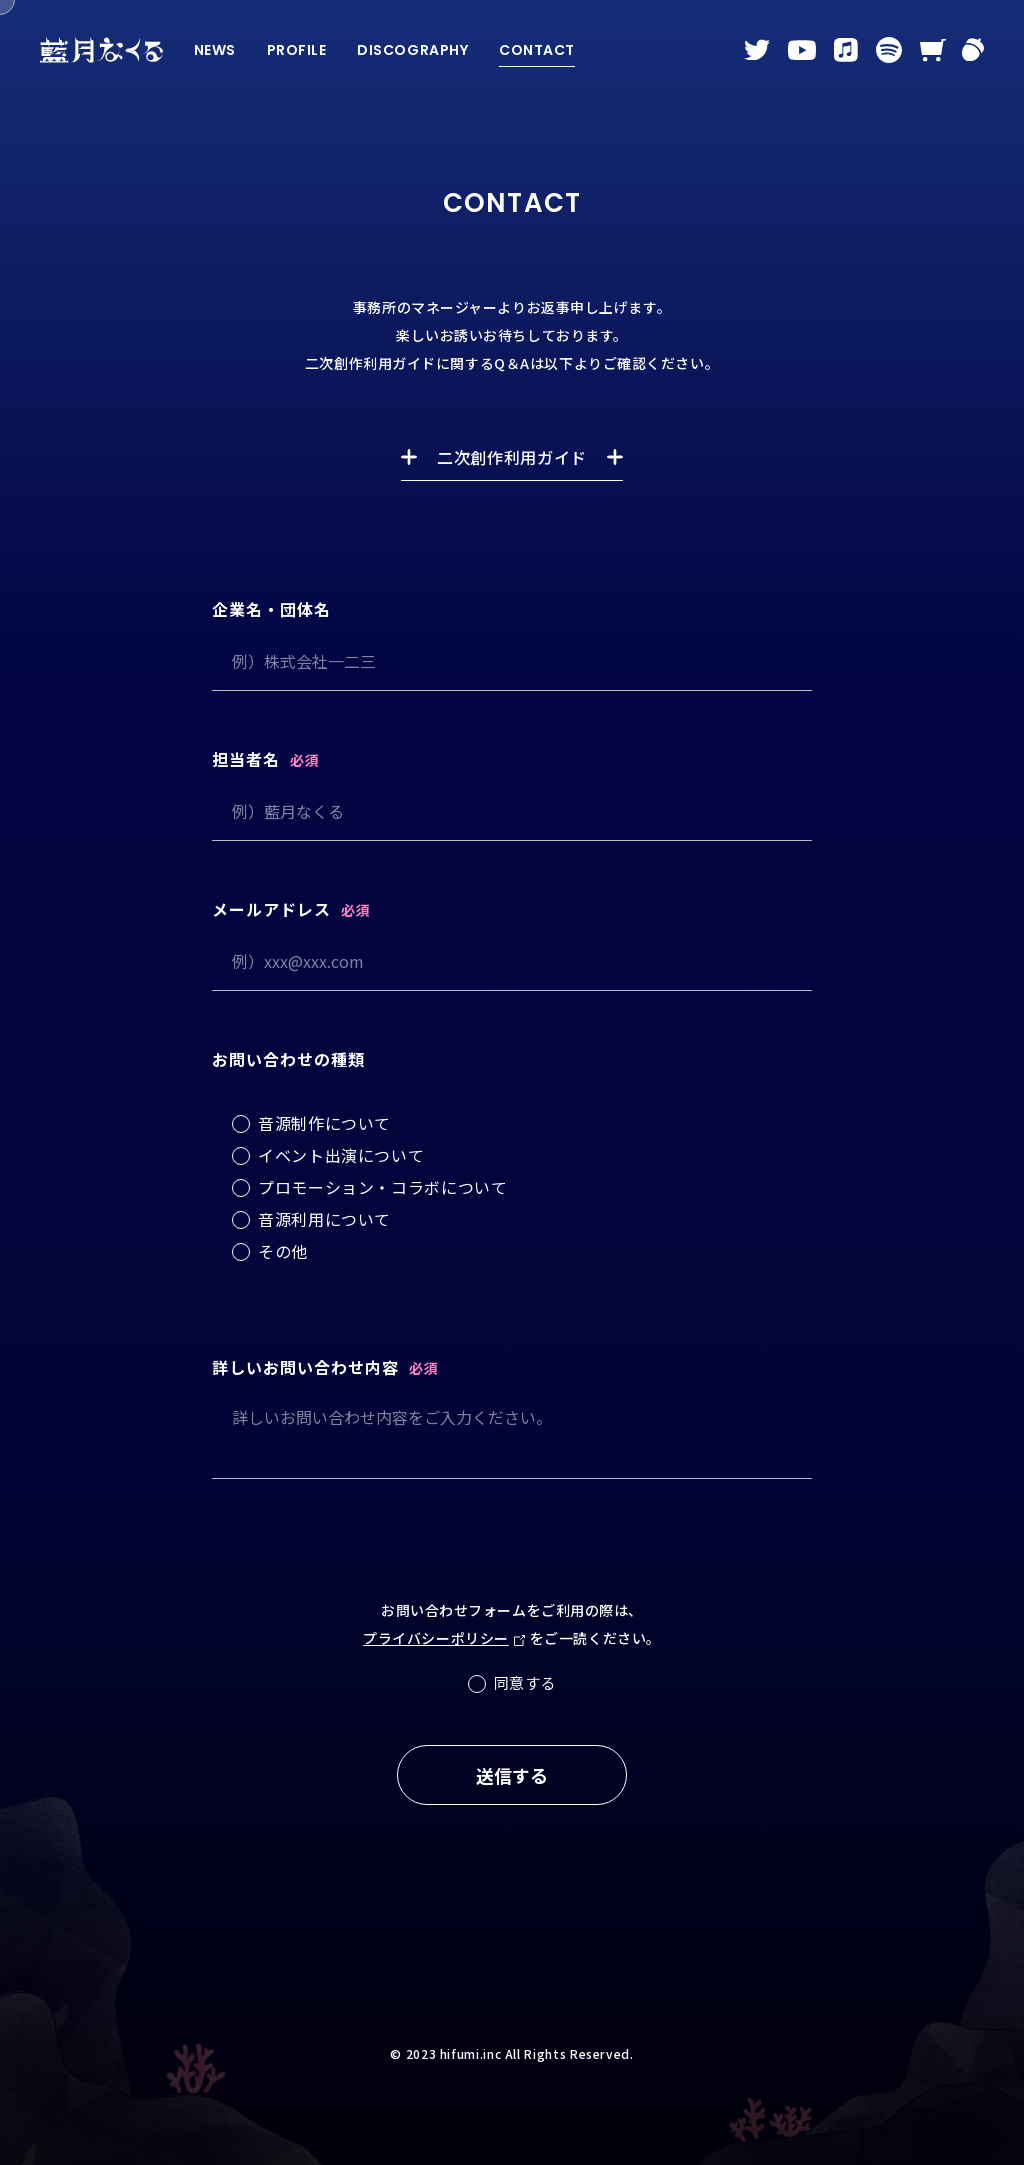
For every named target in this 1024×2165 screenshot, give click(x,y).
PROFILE (297, 50)
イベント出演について (341, 1155)
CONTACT (537, 50)
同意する (525, 1682)
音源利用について (324, 1219)
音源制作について (324, 1123)
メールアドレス (271, 909)
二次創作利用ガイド (512, 457)
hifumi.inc (470, 2053)
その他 (283, 1251)
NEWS (215, 50)
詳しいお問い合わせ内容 (305, 1367)
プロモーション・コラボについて (383, 1187)
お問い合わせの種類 (288, 1059)
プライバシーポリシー (436, 1638)
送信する (512, 1775)
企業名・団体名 (271, 609)
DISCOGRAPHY (412, 50)
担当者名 (246, 759)
